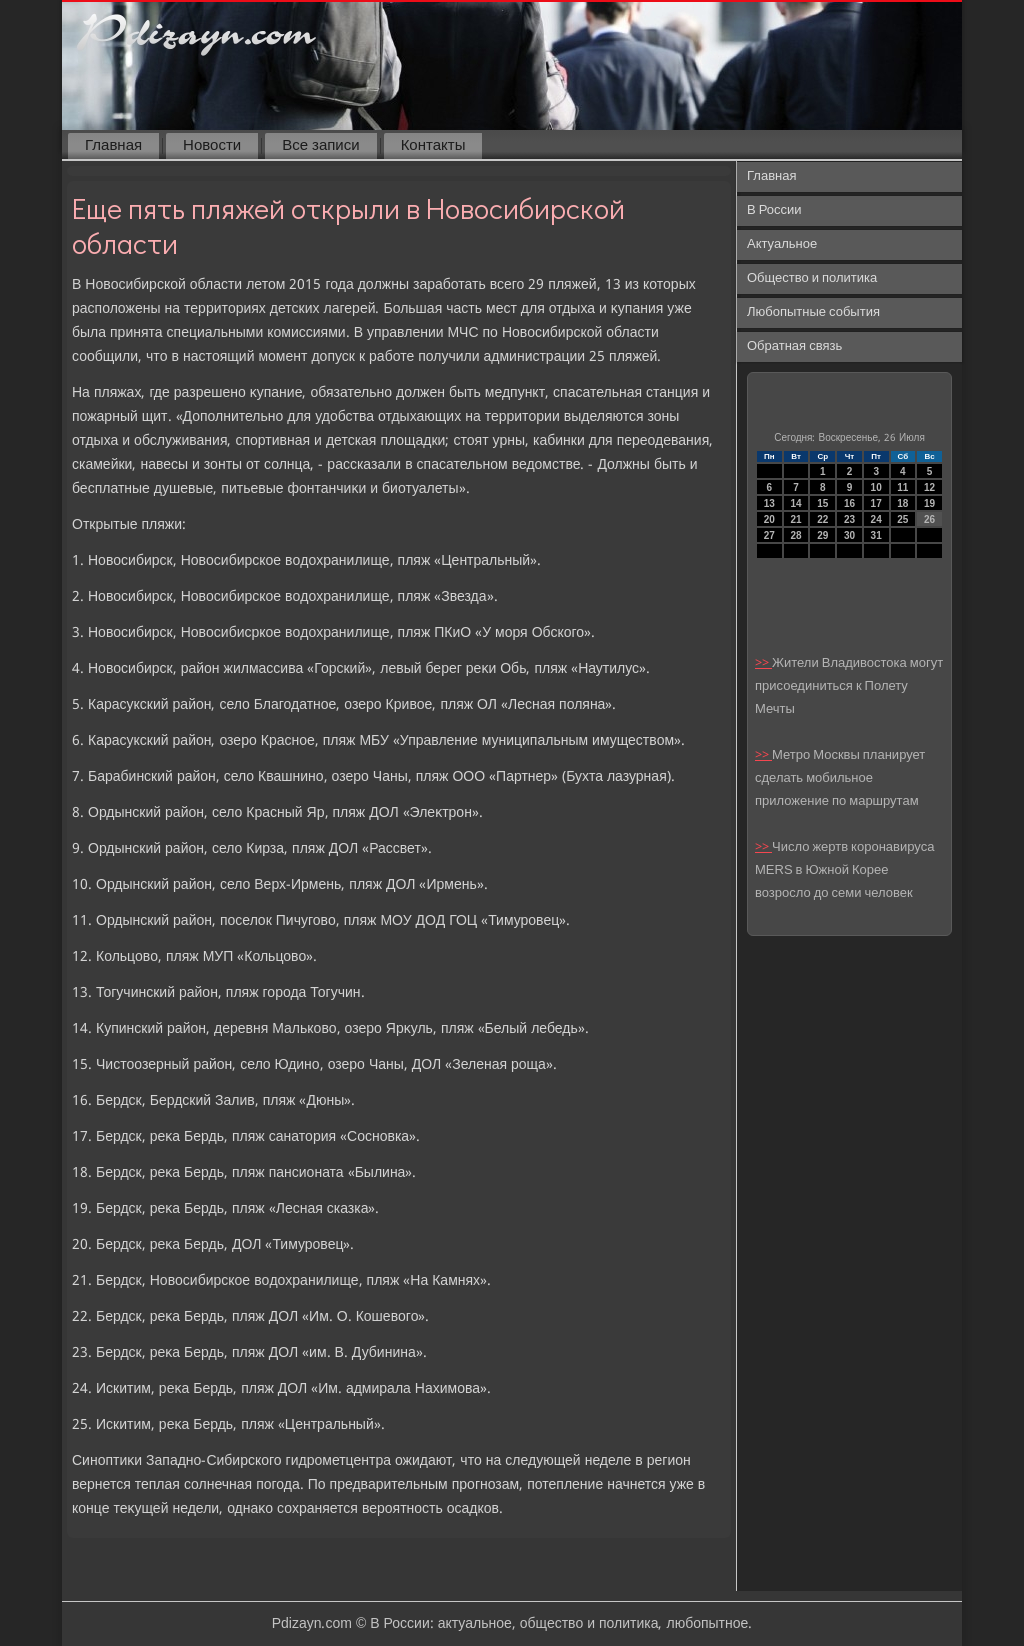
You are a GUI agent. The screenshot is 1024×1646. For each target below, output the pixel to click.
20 (769, 519)
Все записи (320, 146)
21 (795, 519)
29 (822, 535)
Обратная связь (794, 346)
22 (822, 519)
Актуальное (782, 244)
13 (769, 503)
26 (929, 519)
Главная (113, 146)
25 (902, 519)
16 (849, 503)
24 (876, 519)
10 (876, 487)
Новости (212, 146)
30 (849, 535)
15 (822, 503)
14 (795, 503)
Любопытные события (813, 312)
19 (929, 503)
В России (774, 210)
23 (849, 519)
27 (769, 535)
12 (929, 487)
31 (876, 535)
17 (876, 503)
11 (902, 487)
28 (795, 535)
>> (763, 663)
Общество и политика (812, 278)
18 (902, 503)
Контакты (433, 146)
